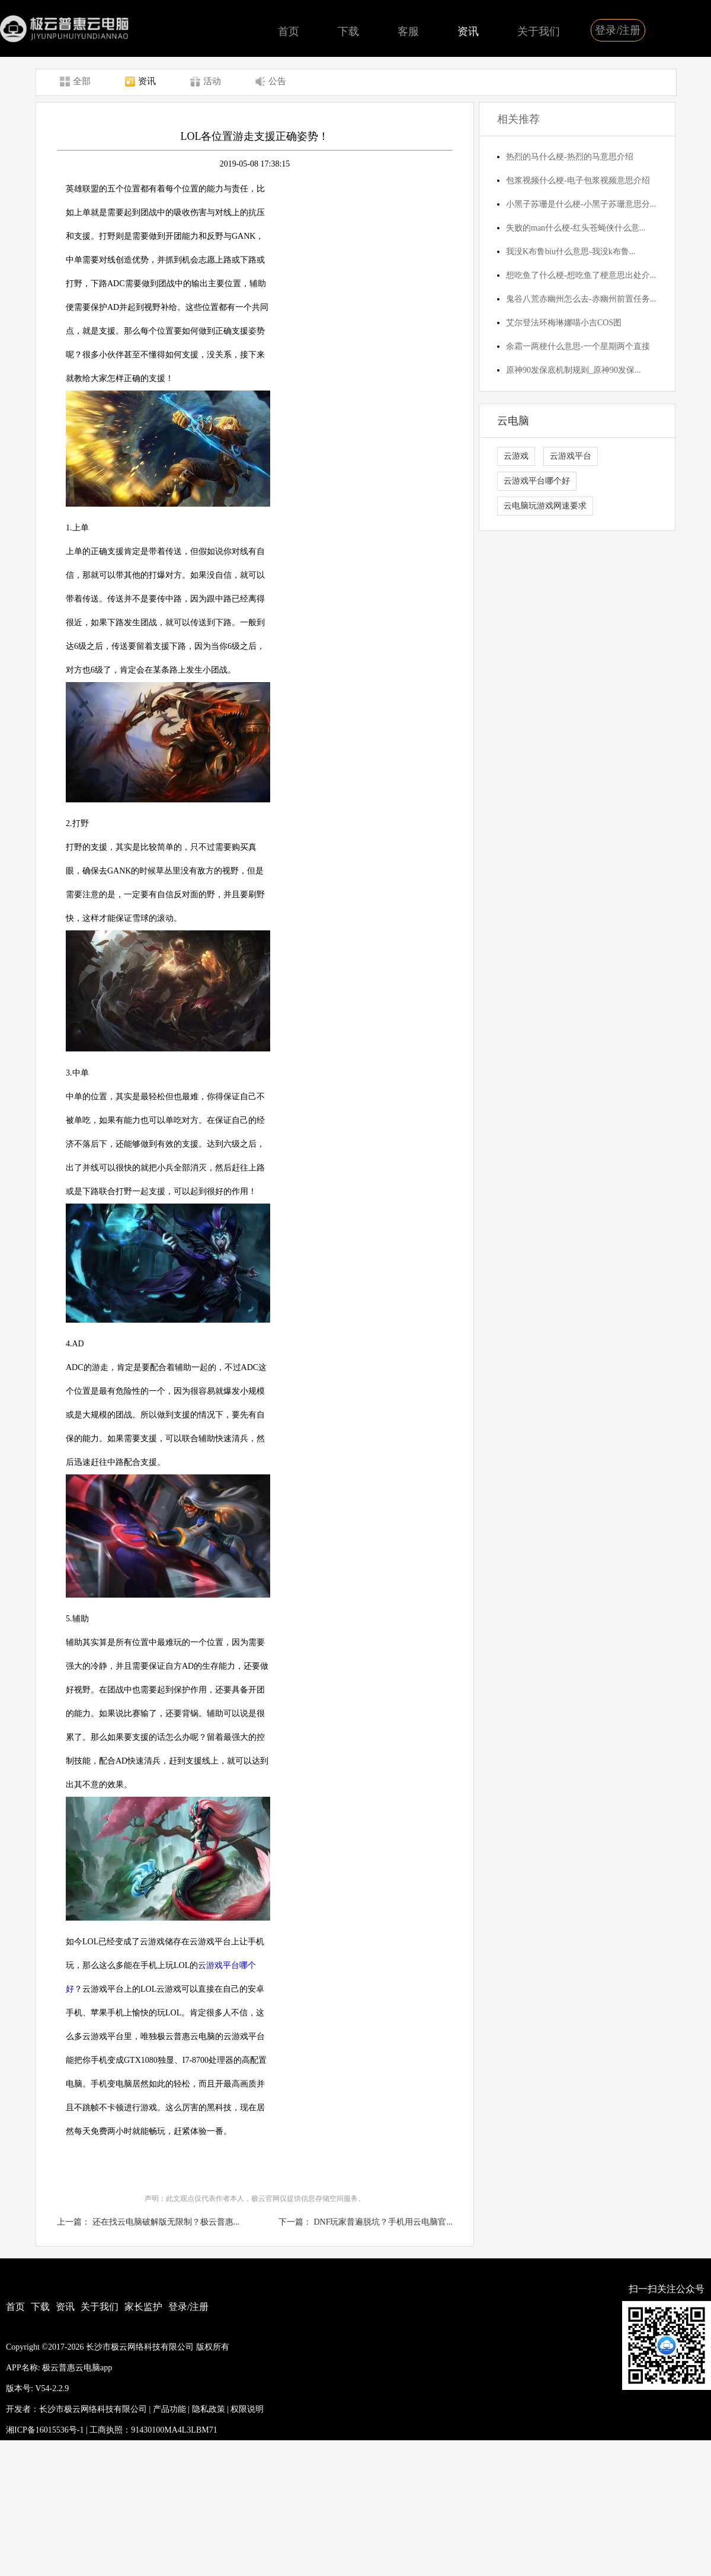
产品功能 (169, 2409)
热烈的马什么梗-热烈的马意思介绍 (569, 156)
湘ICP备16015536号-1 (45, 2429)
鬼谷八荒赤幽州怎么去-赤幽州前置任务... (581, 299)
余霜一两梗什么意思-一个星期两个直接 (578, 346)
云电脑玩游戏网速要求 (545, 505)
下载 (348, 31)
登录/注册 (617, 30)
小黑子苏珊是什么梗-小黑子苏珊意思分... (581, 204)
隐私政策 (208, 2409)
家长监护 (143, 2307)
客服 (408, 31)
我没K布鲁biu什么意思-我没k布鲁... (570, 251)
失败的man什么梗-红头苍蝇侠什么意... (575, 227)
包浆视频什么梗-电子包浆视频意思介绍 (578, 180)
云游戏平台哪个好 (537, 480)
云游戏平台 (570, 456)
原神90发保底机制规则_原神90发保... (573, 370)
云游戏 (516, 456)
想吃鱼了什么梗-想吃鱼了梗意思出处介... (581, 275)
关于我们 (538, 31)
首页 (288, 31)
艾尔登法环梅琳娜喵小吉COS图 (564, 322)
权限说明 (247, 2409)
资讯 (468, 31)
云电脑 (513, 421)
